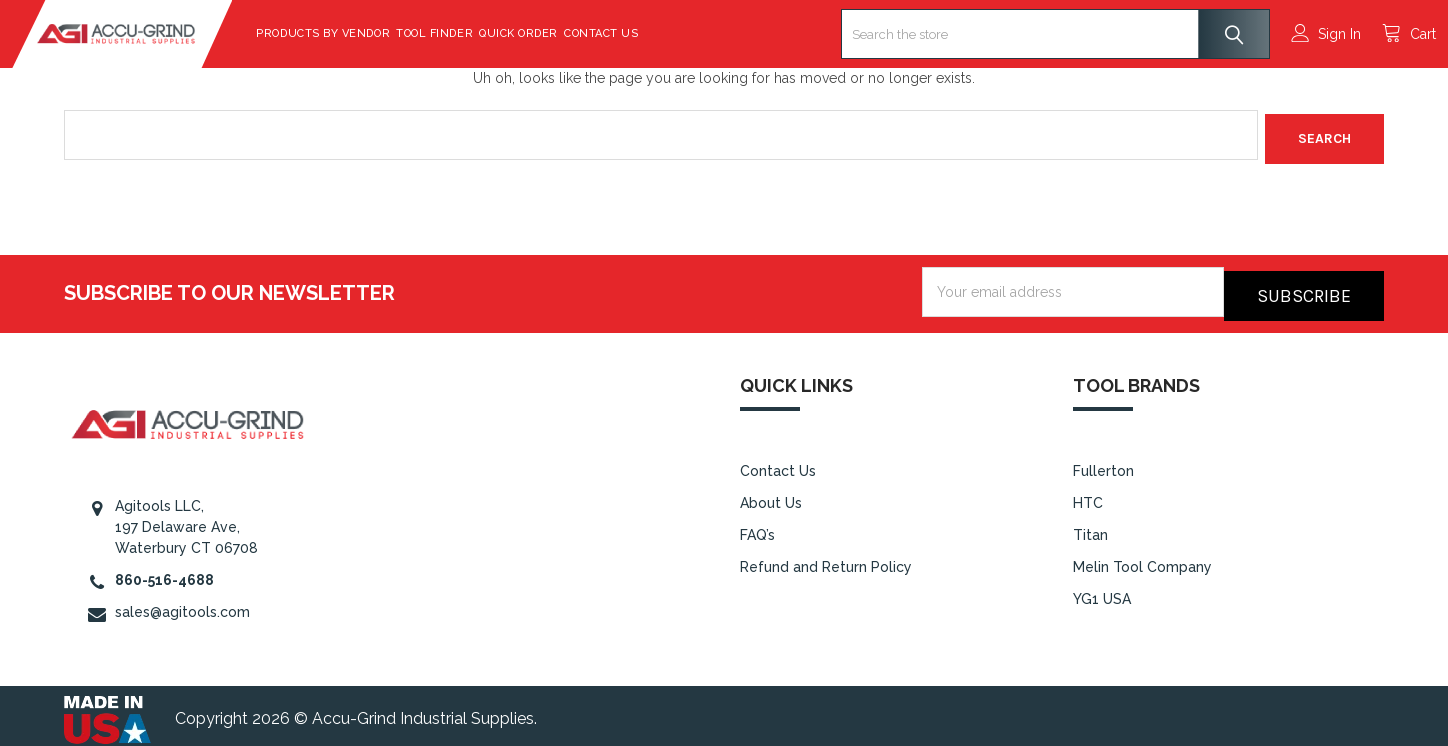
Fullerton (1103, 464)
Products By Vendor (375, 33)
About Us (771, 495)
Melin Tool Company (1142, 559)
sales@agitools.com (182, 604)
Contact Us (653, 33)
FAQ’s (757, 527)
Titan (1090, 527)
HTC (1088, 495)
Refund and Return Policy (826, 559)
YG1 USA (1102, 591)
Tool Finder (486, 33)
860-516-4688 (164, 572)
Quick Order (570, 33)
